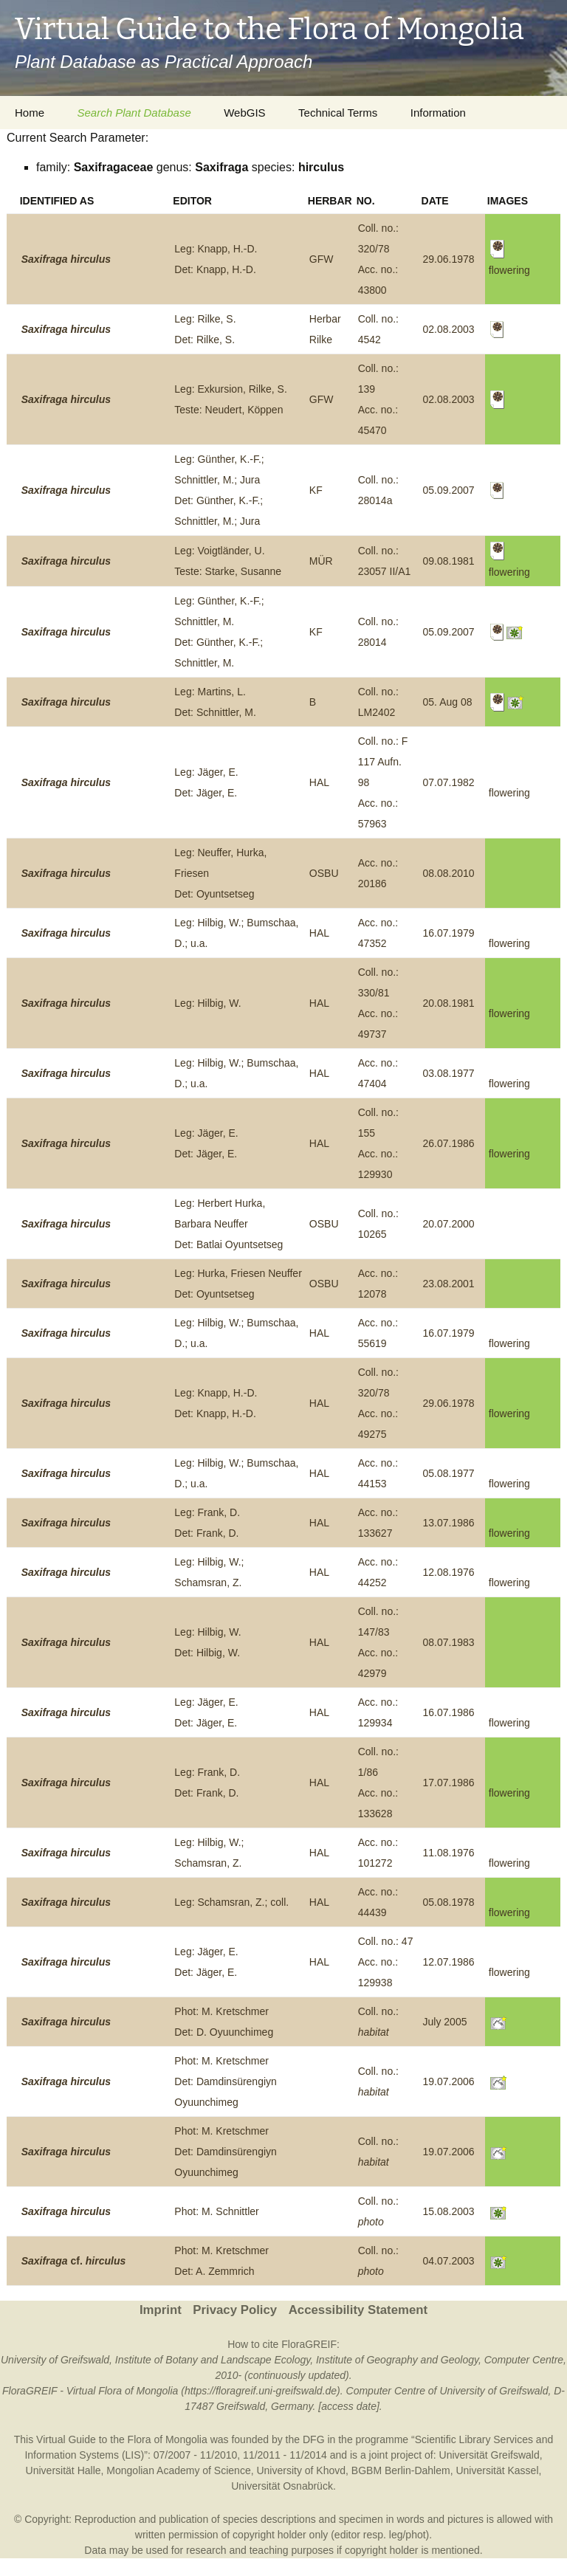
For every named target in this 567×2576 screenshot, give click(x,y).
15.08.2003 (449, 2211)
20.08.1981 (449, 1003)
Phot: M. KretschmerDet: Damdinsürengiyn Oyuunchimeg (225, 2081)
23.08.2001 (449, 1283)
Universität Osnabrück (282, 2486)
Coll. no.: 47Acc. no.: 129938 (385, 1961)
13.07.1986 (449, 1523)
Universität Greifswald (489, 2455)
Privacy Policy (235, 2310)
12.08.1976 (449, 1572)
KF (316, 490)
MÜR (321, 561)
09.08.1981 (449, 561)
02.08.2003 (449, 329)
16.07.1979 (449, 933)
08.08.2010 (449, 873)
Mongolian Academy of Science (178, 2470)
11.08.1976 (449, 1853)
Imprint (161, 2310)
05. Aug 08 (447, 702)
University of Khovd (301, 2470)
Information (438, 112)
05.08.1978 (449, 1902)
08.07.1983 (449, 1642)
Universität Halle (63, 2470)
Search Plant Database (133, 112)
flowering (509, 793)
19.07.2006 (449, 2081)
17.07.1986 (449, 1782)
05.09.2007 (449, 490)
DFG (314, 2439)
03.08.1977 (449, 1073)
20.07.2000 (449, 1224)
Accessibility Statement (358, 2310)
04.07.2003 (449, 2261)
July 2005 (445, 2022)
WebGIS (244, 112)
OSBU (324, 873)
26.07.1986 (449, 1143)
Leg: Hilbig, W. (207, 1003)
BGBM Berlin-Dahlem (400, 2470)
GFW (321, 259)
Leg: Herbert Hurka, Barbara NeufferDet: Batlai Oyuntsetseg (228, 1223)
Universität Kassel (497, 2470)
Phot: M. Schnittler (216, 2211)
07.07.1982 (449, 782)
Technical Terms (337, 112)
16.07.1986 (449, 1712)
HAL (319, 782)
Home (29, 112)
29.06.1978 (449, 259)
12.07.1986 (449, 1962)
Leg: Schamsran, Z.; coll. (231, 1902)
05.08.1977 (449, 1473)
